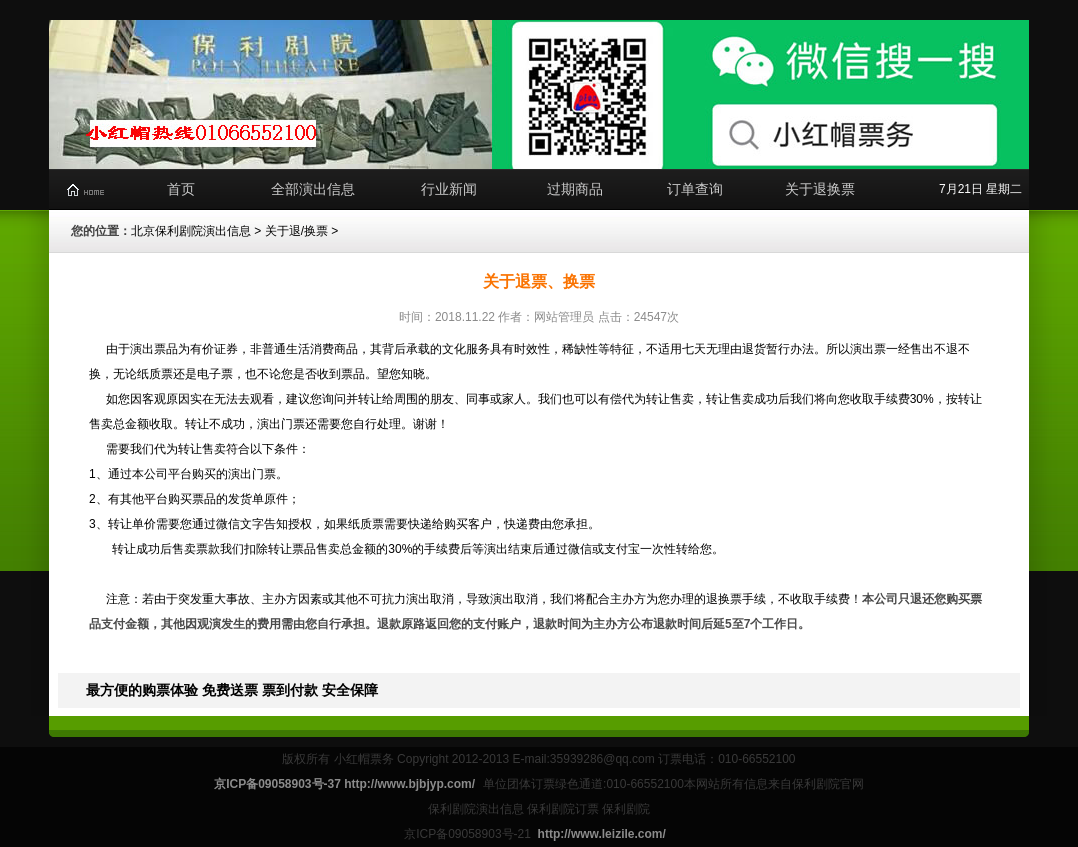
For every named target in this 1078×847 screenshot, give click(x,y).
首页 (181, 189)
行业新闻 (449, 189)
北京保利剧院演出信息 (191, 231)
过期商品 (575, 189)
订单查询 (695, 189)
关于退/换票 (296, 231)
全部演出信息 (313, 189)
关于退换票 (820, 189)
